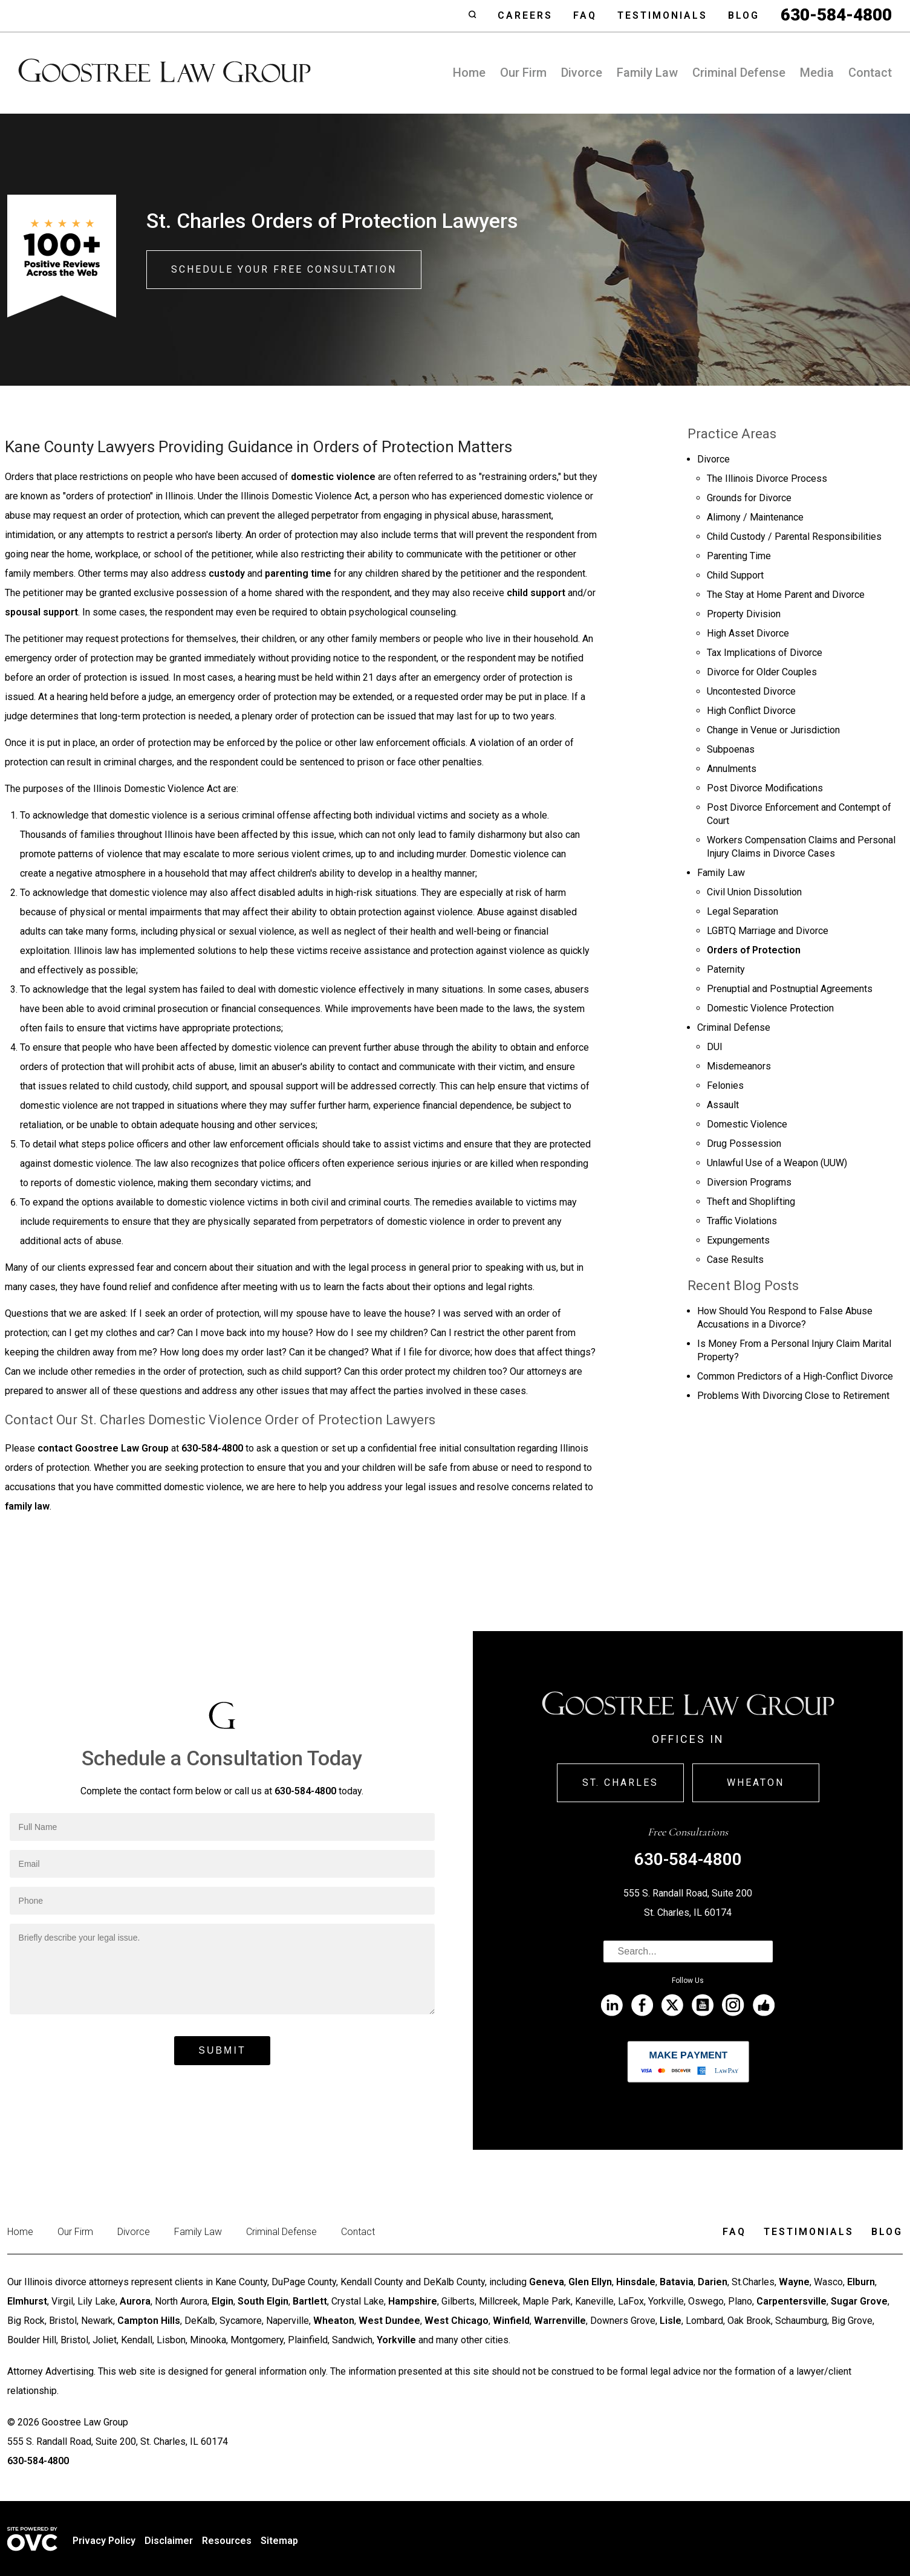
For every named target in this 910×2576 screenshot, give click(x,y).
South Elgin (263, 2301)
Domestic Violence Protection (770, 1008)
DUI (715, 1047)
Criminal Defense (738, 72)
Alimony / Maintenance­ (755, 517)
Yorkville (396, 2340)
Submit (221, 2050)
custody (227, 573)
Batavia (677, 2282)
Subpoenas (731, 749)
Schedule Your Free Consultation (284, 269)
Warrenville (560, 2320)
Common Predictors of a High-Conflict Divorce (795, 1376)
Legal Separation (742, 911)
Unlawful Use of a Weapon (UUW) (777, 1163)
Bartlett (310, 2301)
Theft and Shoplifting (751, 1201)
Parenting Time (739, 556)
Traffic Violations (742, 1221)
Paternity (726, 969)
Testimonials (662, 15)
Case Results (735, 1259)
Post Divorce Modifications (765, 788)
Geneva (546, 2282)
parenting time (298, 573)
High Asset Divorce (748, 633)
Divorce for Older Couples (762, 672)
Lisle (670, 2320)
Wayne (794, 2282)
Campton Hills (148, 2320)
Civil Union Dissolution (754, 892)
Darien (712, 2282)
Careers (525, 15)
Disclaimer (169, 2540)
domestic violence (333, 476)
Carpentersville (791, 2301)
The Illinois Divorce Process (767, 478)
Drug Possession (744, 1143)
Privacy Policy (104, 2540)
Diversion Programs (749, 1182)
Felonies (725, 1085)
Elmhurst (27, 2301)
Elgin (222, 2301)
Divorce (581, 72)
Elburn (861, 2282)
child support (536, 593)
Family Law (647, 72)
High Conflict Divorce (751, 710)
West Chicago (456, 2320)
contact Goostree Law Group (103, 1448)
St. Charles (620, 1782)
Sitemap (279, 2540)
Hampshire (412, 2301)
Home (469, 72)
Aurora (135, 2301)
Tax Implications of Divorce (764, 652)
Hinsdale (635, 2282)
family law (27, 1506)
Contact (870, 72)
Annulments (731, 768)
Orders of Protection (754, 950)
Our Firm (523, 72)
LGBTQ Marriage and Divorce (767, 930)
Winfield (511, 2320)
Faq (585, 15)
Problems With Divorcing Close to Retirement (793, 1395)
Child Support (735, 575)
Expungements (738, 1240)
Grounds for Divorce (749, 498)
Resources (227, 2540)
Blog (743, 15)
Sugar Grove (859, 2301)
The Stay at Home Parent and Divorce (786, 594)
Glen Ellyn (590, 2282)
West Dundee (389, 2320)
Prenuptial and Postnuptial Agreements (790, 988)
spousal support (41, 612)
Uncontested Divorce (751, 691)
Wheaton (755, 1782)
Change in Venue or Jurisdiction (773, 730)
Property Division (744, 614)
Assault (723, 1105)
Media (817, 72)
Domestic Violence (747, 1124)
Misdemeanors (739, 1066)
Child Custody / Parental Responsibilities (794, 536)
